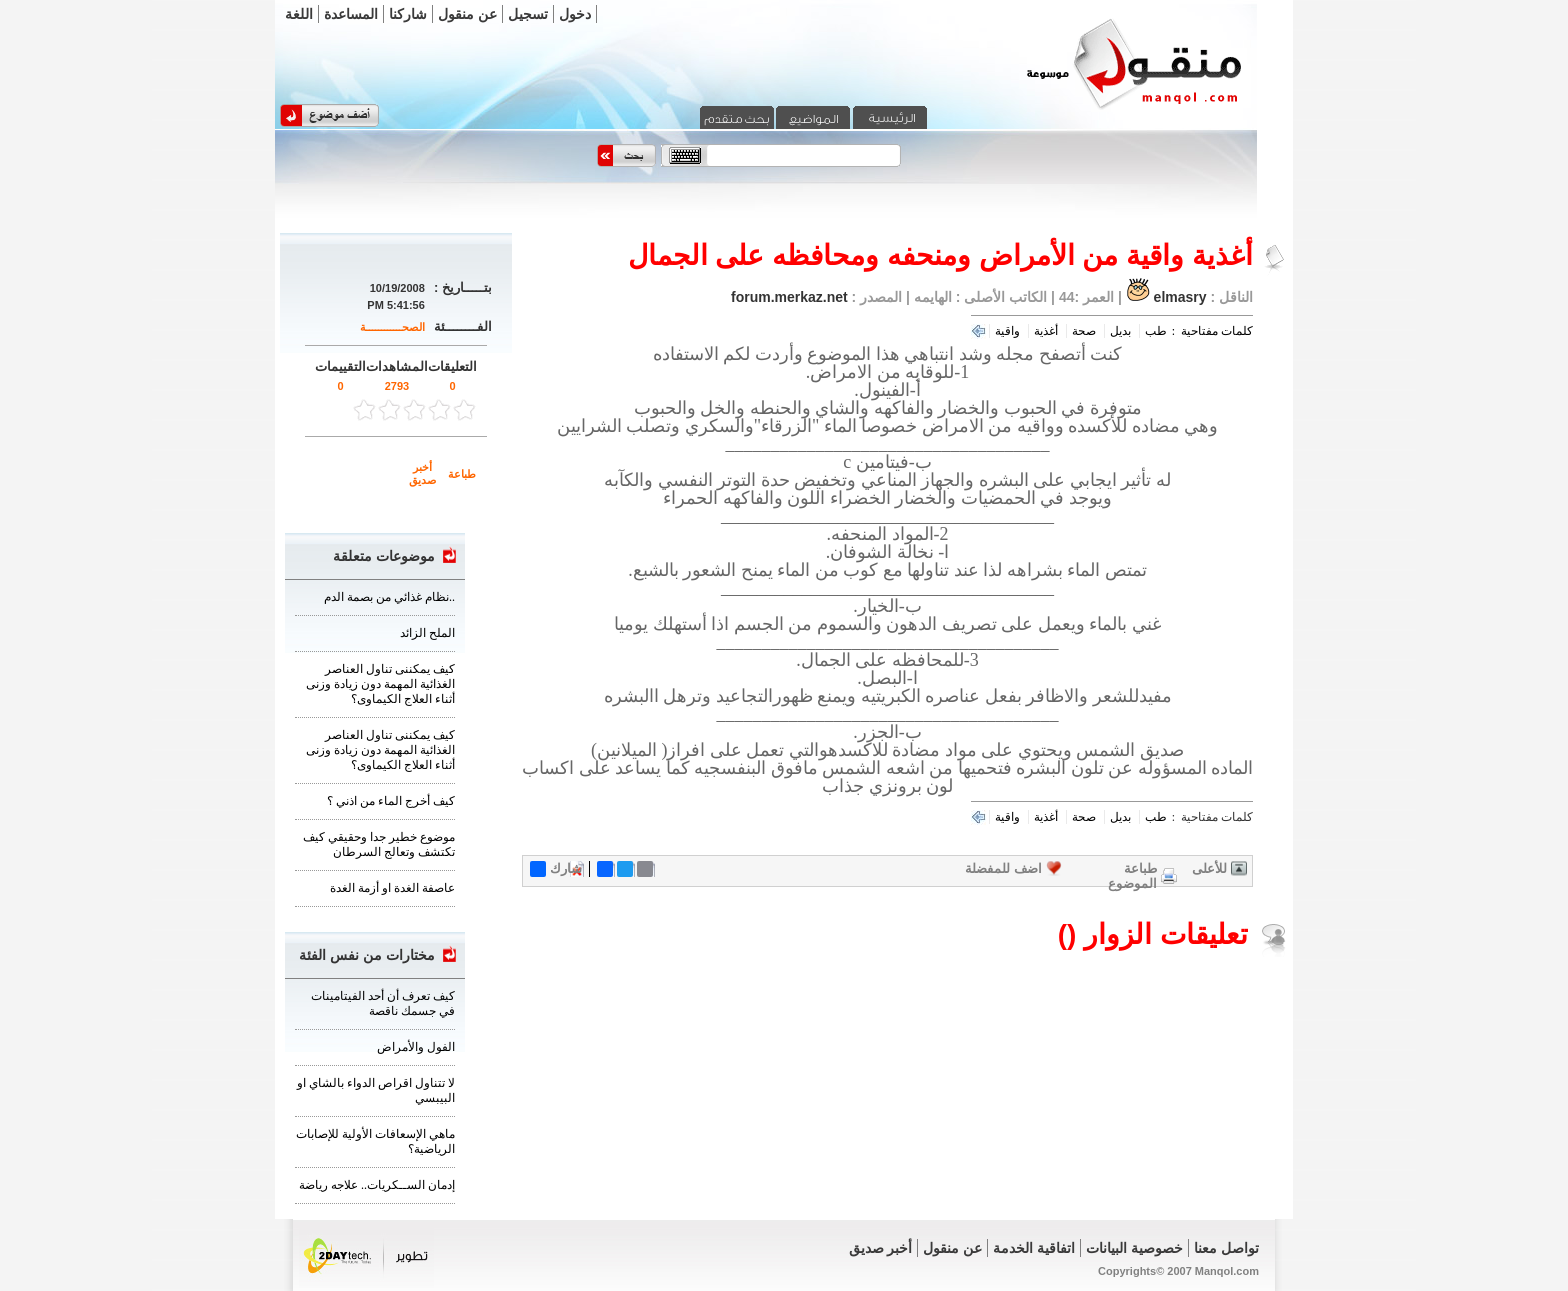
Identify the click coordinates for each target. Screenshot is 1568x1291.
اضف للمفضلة (1003, 868)
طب (1156, 331)
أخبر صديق (422, 473)
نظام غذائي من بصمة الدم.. (389, 597)
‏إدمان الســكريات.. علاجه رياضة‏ (377, 1185)
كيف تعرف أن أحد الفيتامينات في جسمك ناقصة (383, 1003)
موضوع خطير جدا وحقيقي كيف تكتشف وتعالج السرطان (379, 844)
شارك (556, 869)
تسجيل (528, 14)
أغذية (1046, 331)
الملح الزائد (427, 633)
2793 (397, 386)
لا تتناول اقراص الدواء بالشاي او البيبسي (376, 1090)
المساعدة (351, 14)
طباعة (462, 474)
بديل (1120, 331)
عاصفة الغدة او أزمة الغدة (392, 888)
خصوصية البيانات (1134, 1248)
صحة (1084, 331)
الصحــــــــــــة (392, 327)
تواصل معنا (1226, 1248)
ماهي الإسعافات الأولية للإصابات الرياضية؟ (375, 1141)
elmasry (1180, 297)
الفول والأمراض (416, 1047)
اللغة (299, 14)
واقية (1007, 331)
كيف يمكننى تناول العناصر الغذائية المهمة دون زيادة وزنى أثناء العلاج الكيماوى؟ (380, 684)
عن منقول (467, 14)
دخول (575, 14)
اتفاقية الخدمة (1034, 1248)
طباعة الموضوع (1132, 876)
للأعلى (1209, 868)
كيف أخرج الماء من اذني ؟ (391, 801)
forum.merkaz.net (789, 297)
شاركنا (408, 14)
